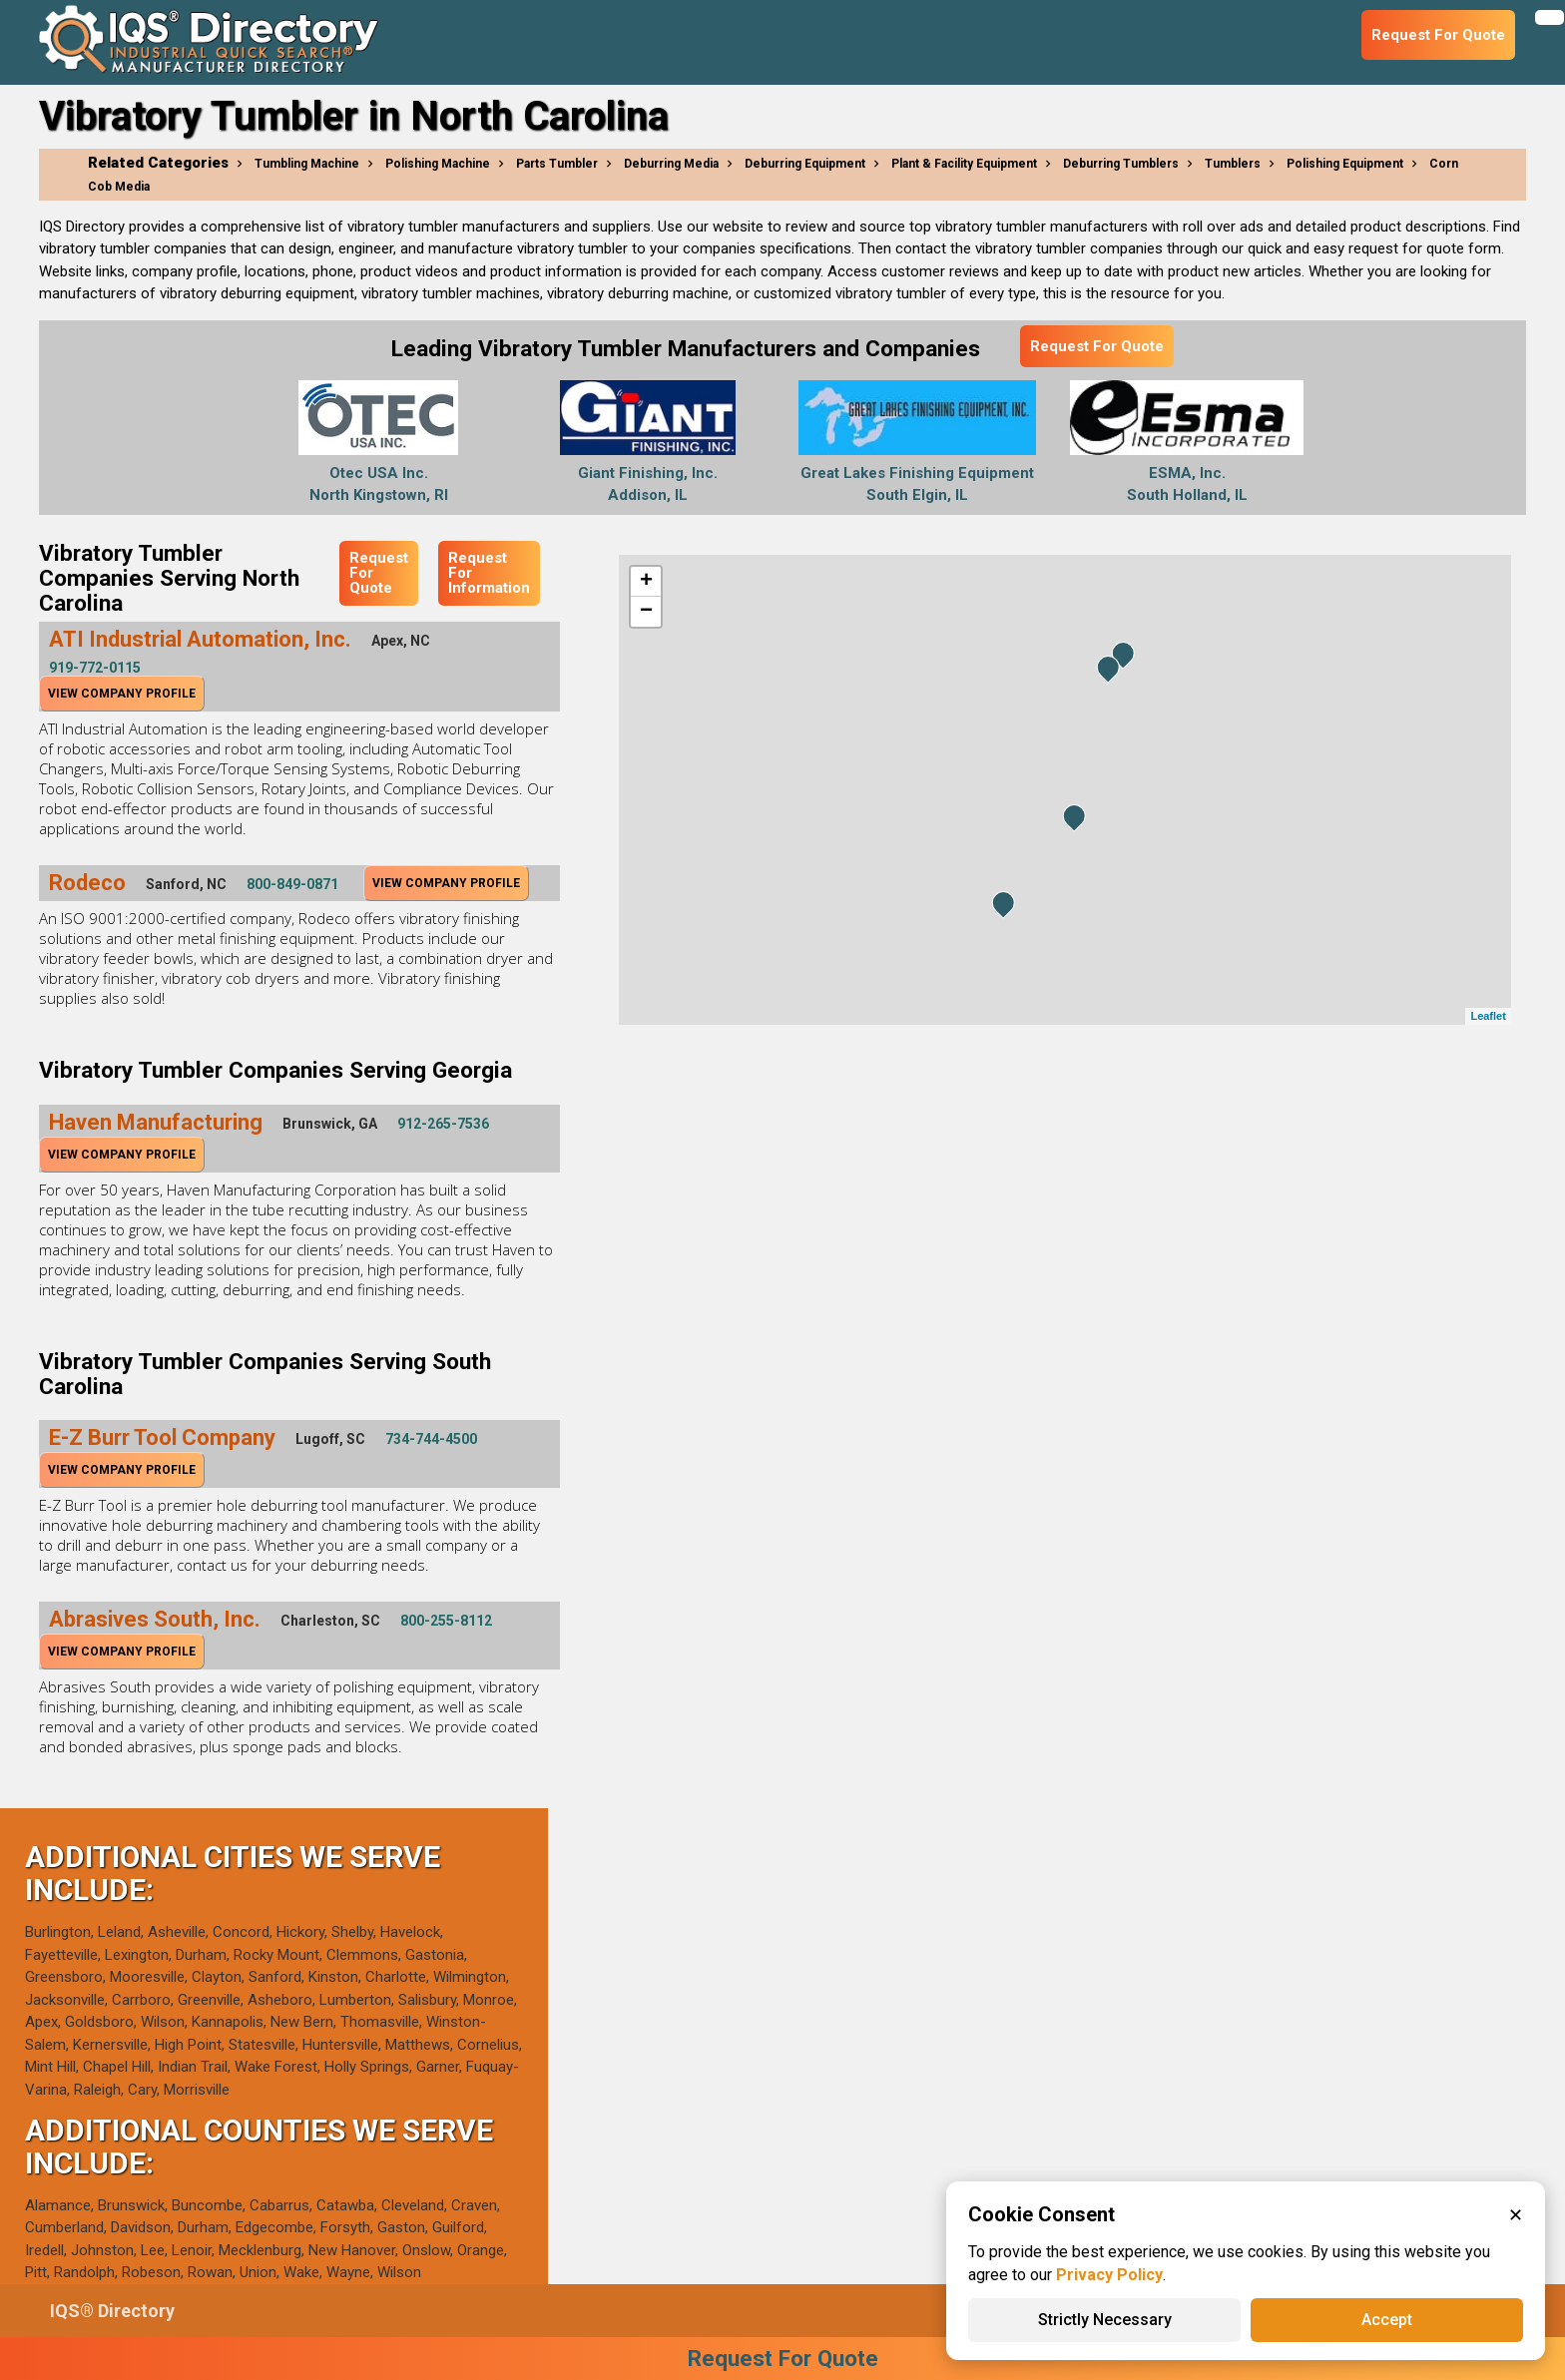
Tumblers (1233, 164)
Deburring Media (671, 164)
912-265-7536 (443, 1124)
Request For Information (489, 573)
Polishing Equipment (1345, 164)
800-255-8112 (446, 1621)
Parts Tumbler (557, 164)
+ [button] (646, 582)
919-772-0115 (95, 668)
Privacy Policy (1109, 2274)
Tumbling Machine (307, 164)
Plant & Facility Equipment (964, 164)
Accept (1386, 2319)
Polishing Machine (437, 164)
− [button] (646, 612)
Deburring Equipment (805, 164)
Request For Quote (1097, 346)
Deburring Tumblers (1121, 164)
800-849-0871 (292, 884)
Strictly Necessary (1105, 2319)
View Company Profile (122, 694)
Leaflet (1487, 1016)
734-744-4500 (431, 1439)
